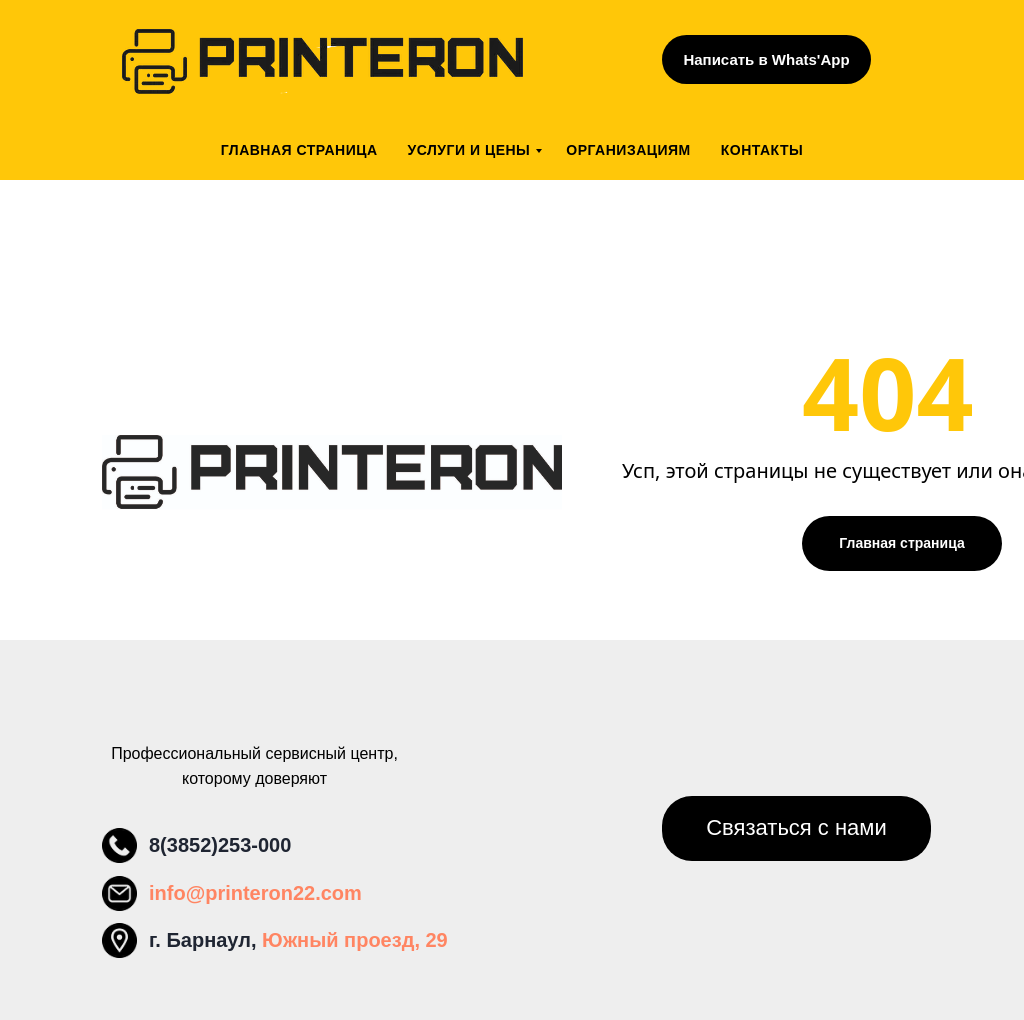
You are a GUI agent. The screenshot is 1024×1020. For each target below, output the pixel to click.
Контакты (762, 150)
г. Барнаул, (205, 940)
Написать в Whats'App (766, 59)
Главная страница (299, 150)
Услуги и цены (469, 150)
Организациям (628, 150)
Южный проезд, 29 (355, 940)
